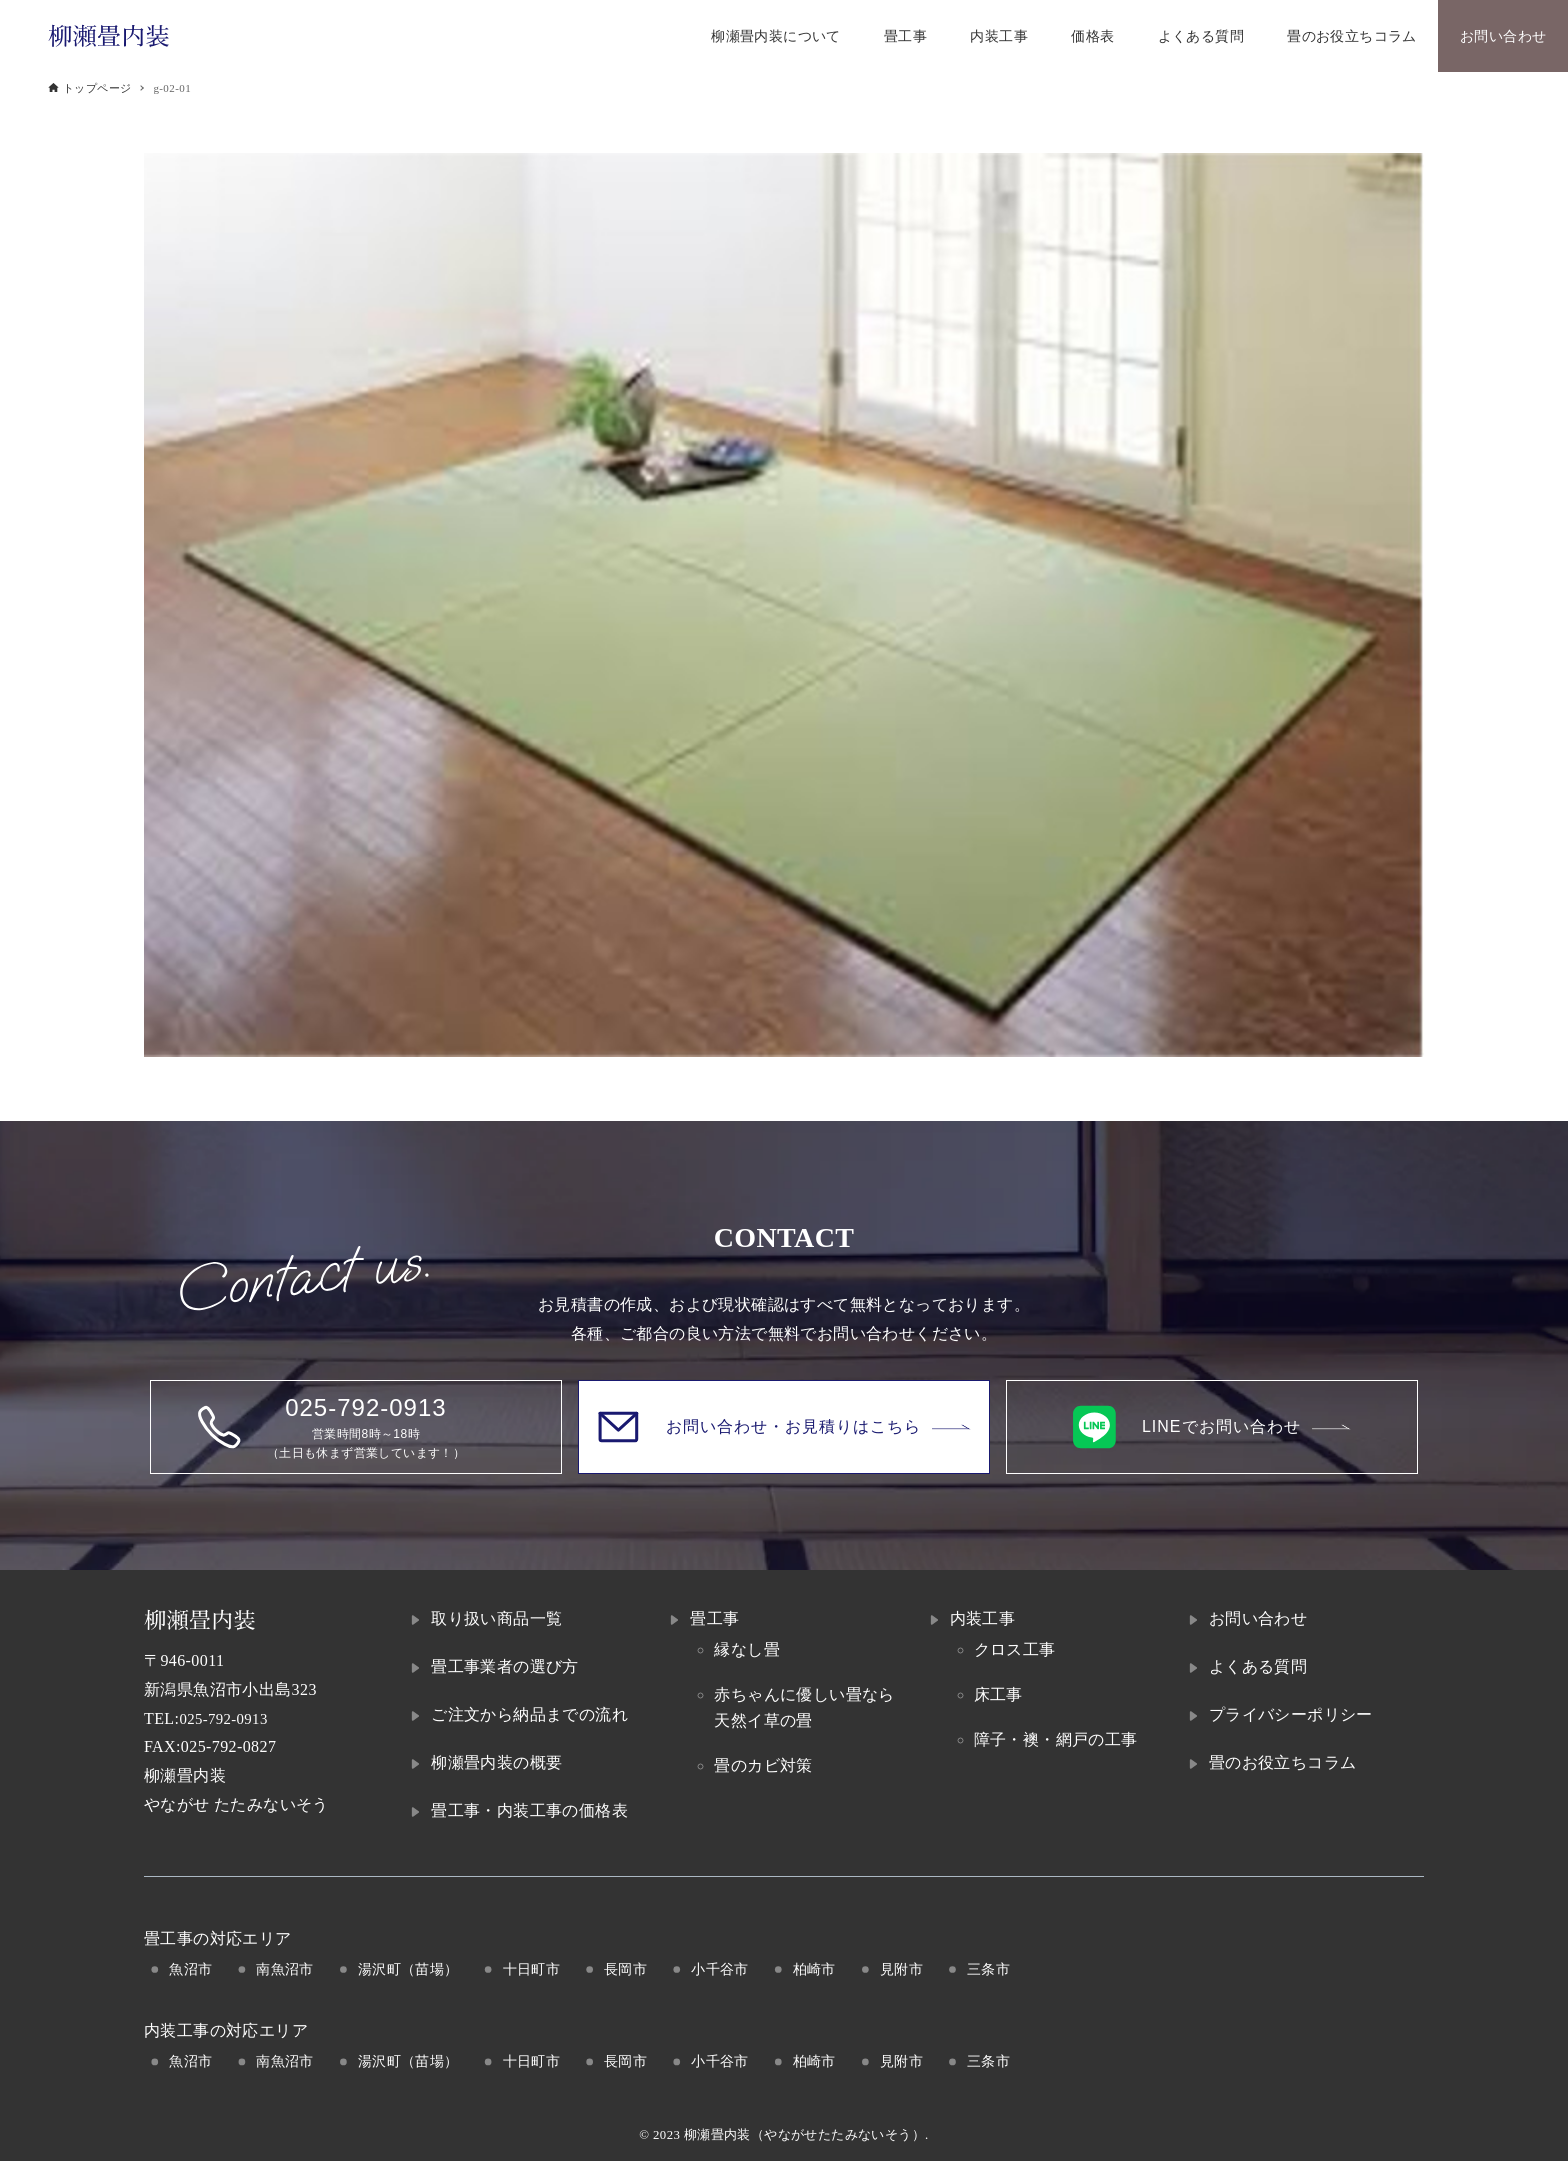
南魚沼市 (285, 1969)
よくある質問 (1258, 1666)
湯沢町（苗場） (408, 1969)
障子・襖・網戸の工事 (1056, 1739)
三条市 (988, 1969)
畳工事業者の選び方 (505, 1666)
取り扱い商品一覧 (496, 1618)
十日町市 (532, 1969)
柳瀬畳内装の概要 (496, 1762)
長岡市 (625, 1969)
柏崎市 (814, 1969)
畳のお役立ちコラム (1283, 1762)
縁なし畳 (747, 1649)
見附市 (901, 1969)
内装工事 (983, 1618)
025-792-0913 (226, 1718)
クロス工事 (1015, 1649)
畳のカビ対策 (763, 1765)
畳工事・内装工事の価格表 (529, 1810)
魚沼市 (190, 1969)
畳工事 (714, 1618)
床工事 (998, 1694)
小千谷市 (720, 1969)
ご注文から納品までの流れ (529, 1714)
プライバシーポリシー (1291, 1714)
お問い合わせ (1258, 1618)
